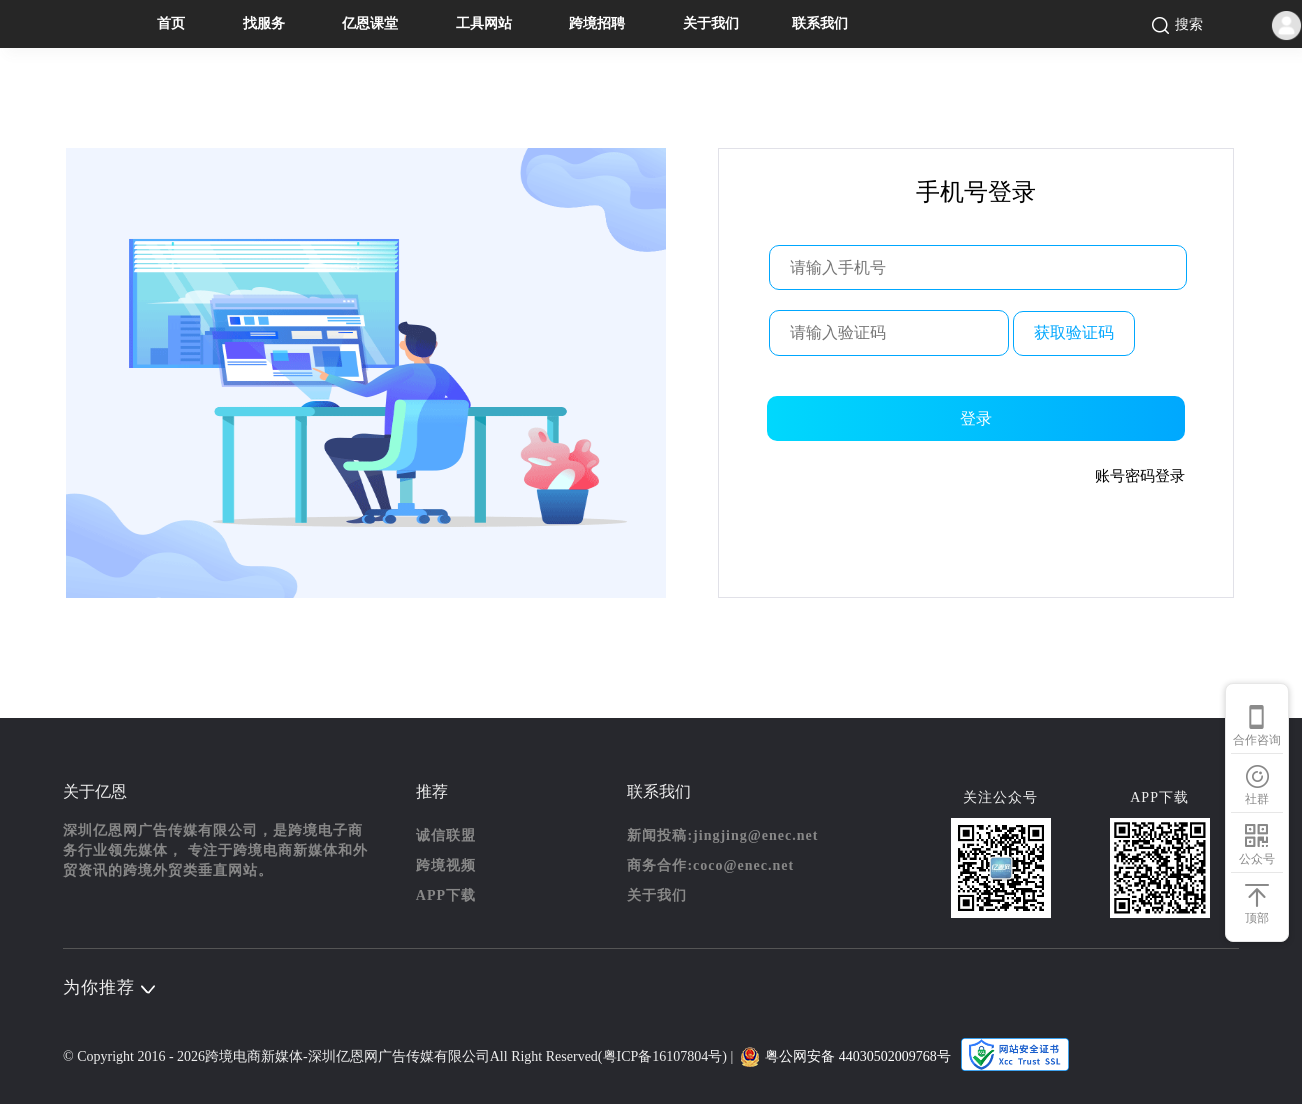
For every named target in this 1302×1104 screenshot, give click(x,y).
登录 (976, 418)
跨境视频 (446, 865)
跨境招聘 (597, 23)
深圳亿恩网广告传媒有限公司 (399, 1056)
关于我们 (711, 23)
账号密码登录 (1140, 476)
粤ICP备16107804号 (663, 1056)
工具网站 (484, 23)
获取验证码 (1074, 332)
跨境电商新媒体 (254, 1056)
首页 (171, 23)
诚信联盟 (446, 835)
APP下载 (446, 895)
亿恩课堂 (370, 23)
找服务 (264, 23)
